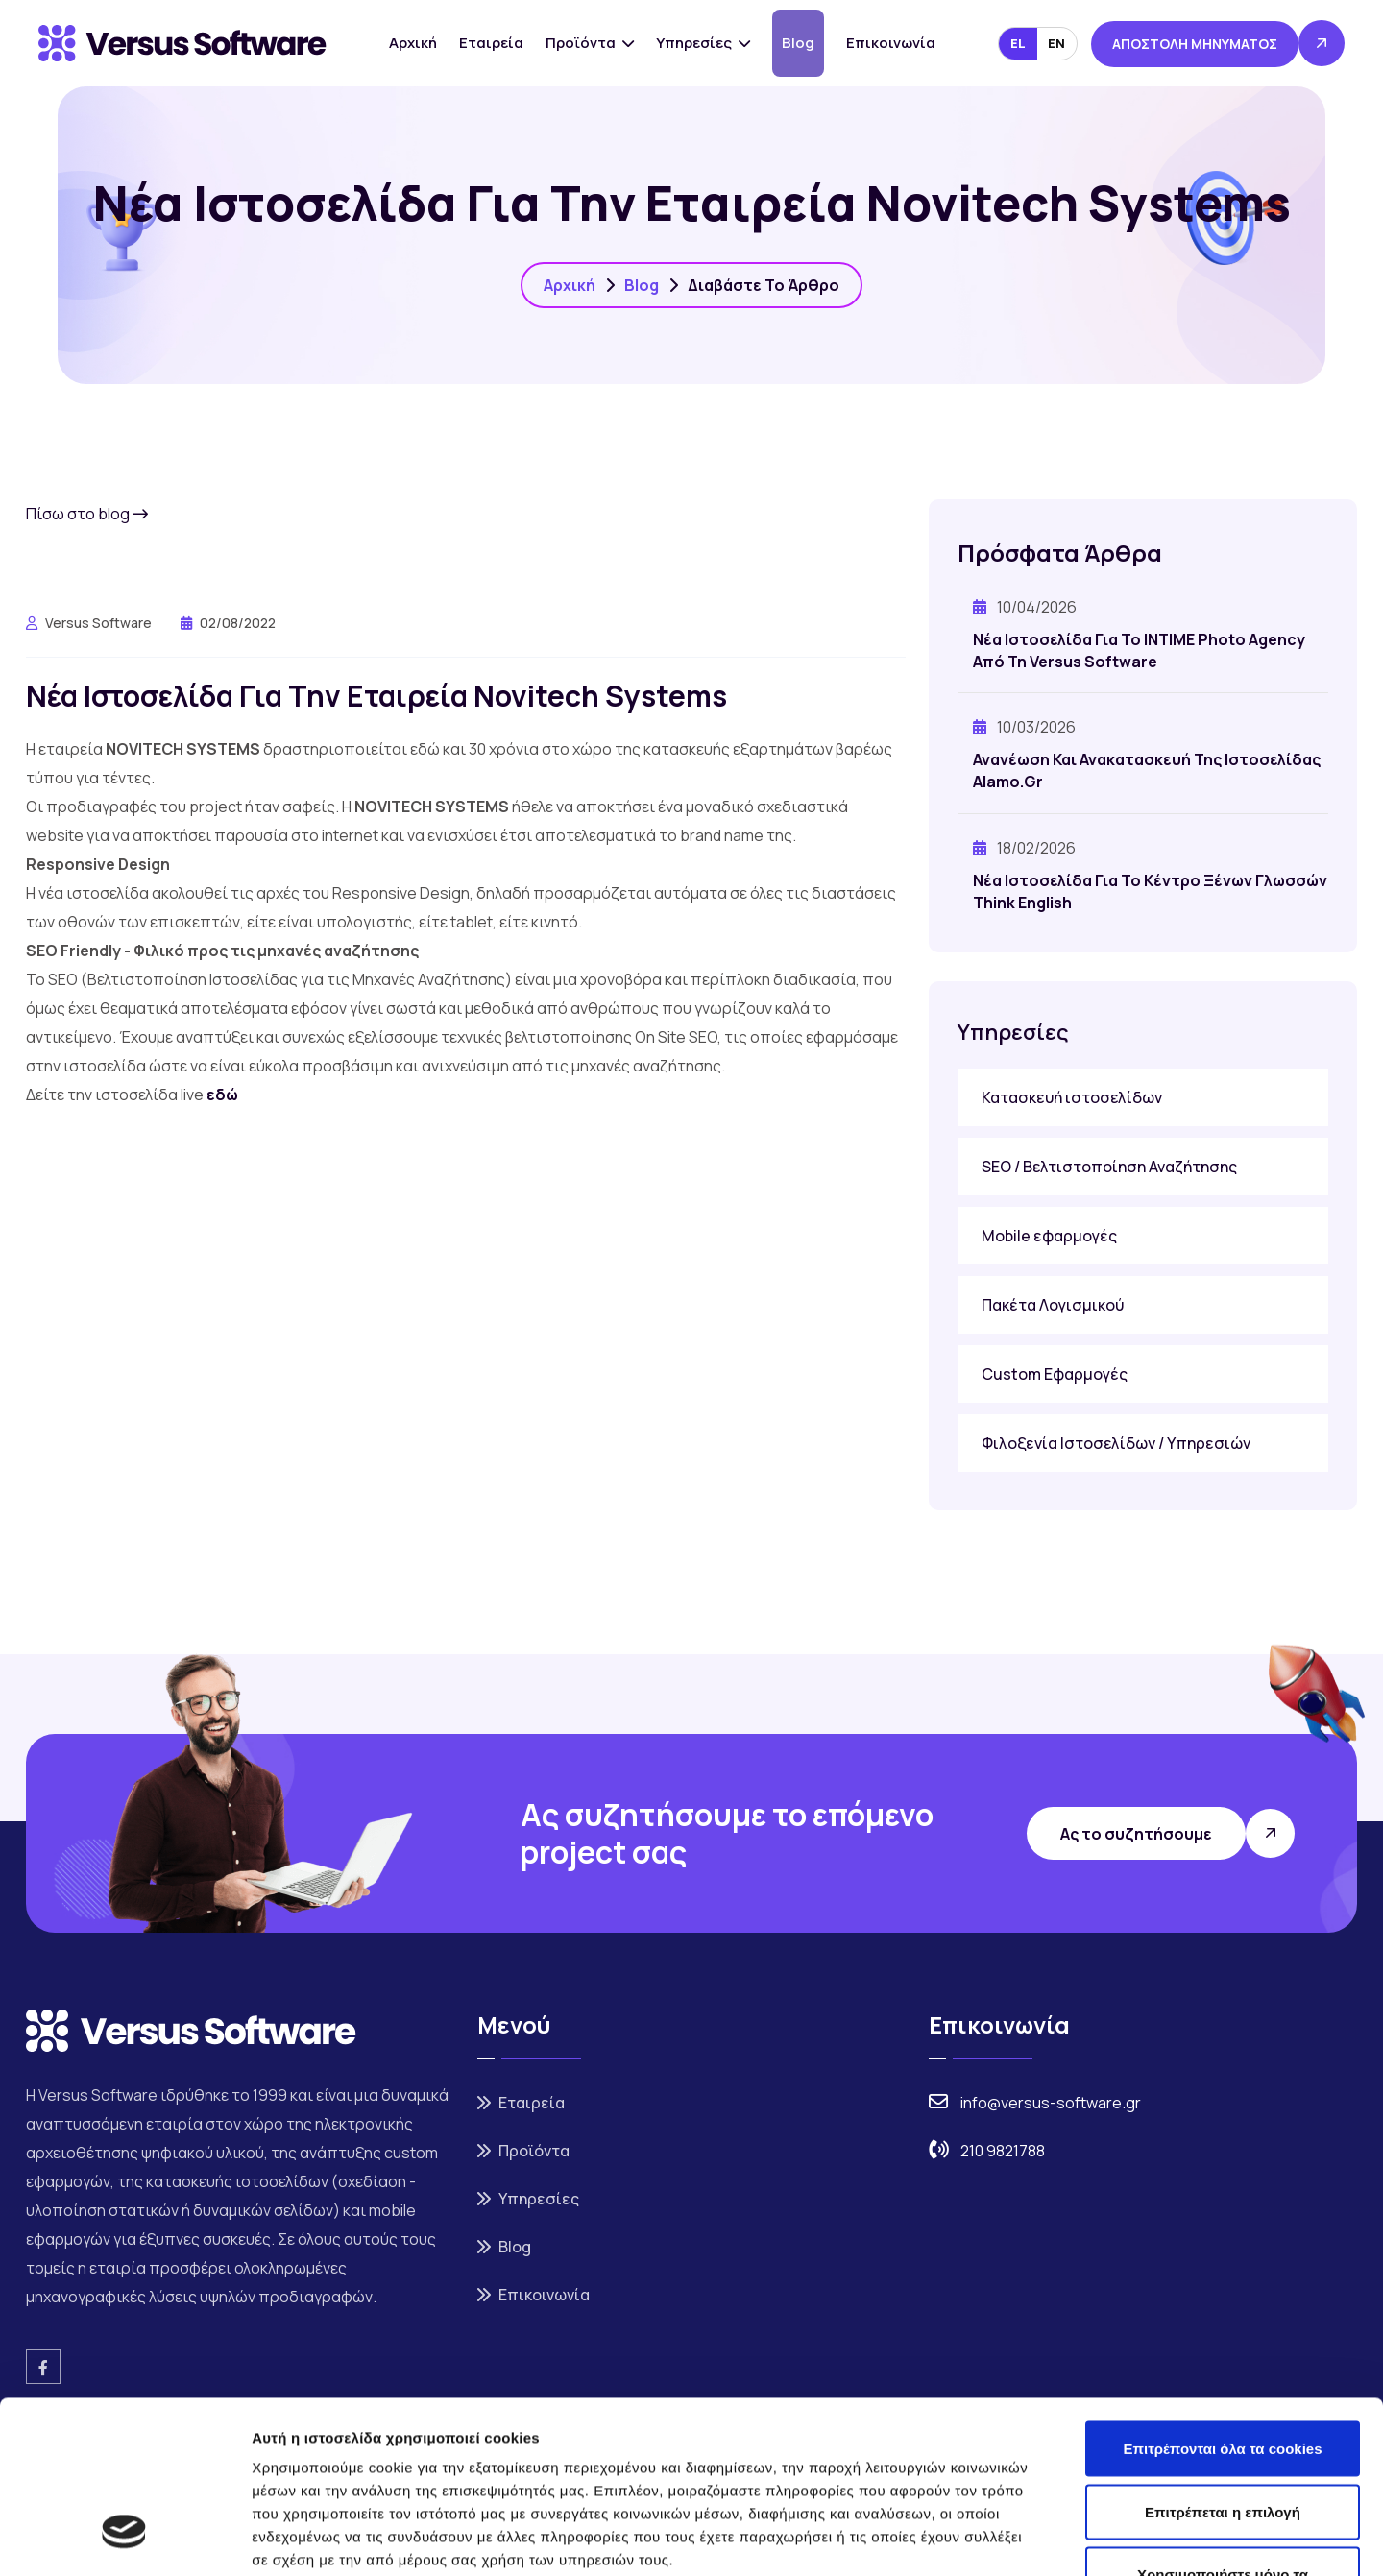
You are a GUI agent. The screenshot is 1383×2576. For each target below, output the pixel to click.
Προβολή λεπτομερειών (1141, 2538)
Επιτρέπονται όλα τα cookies (1222, 2301)
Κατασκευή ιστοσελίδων (1072, 1097)
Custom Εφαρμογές (1055, 1374)
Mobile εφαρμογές (1049, 1235)
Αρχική (413, 43)
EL (1018, 43)
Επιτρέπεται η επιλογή (1222, 2364)
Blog (798, 43)
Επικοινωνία (890, 43)
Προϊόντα (590, 43)
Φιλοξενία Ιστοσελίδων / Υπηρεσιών (1116, 1443)
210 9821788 (1002, 2150)
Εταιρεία (491, 43)
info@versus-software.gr (1050, 2102)
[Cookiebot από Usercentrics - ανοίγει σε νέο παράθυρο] (124, 2538)
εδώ (222, 1094)
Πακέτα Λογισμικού (1053, 1304)
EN (1056, 43)
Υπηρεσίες (703, 43)
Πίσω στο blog (87, 513)
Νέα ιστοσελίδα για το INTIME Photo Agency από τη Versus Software (1139, 650)
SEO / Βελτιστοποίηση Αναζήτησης (1109, 1166)
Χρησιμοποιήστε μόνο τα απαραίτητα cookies (1222, 2438)
